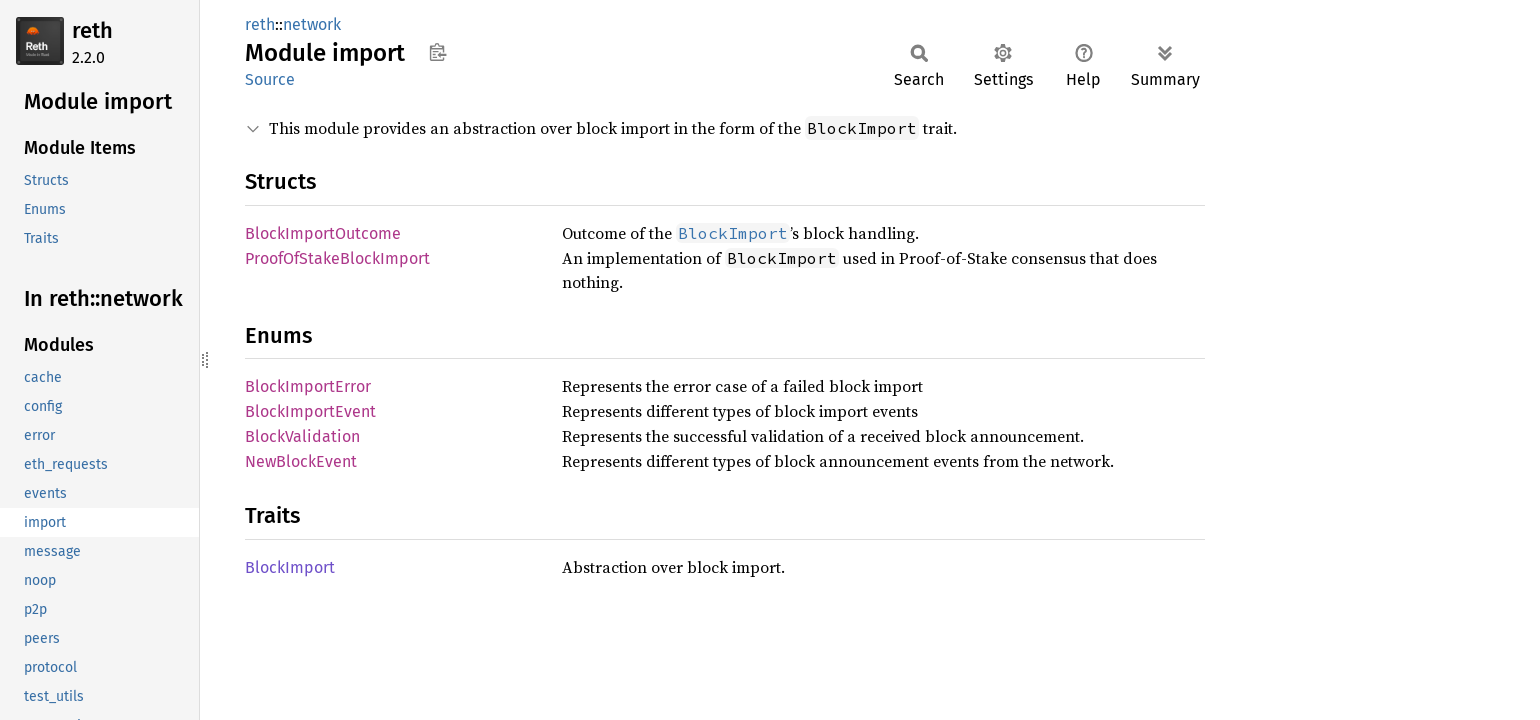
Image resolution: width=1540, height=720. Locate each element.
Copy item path (437, 52)
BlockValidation (302, 436)
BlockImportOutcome (323, 233)
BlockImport (290, 567)
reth (92, 30)
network (312, 24)
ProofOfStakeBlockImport (337, 258)
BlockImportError (308, 386)
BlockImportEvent (310, 411)
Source (270, 79)
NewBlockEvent (301, 461)
